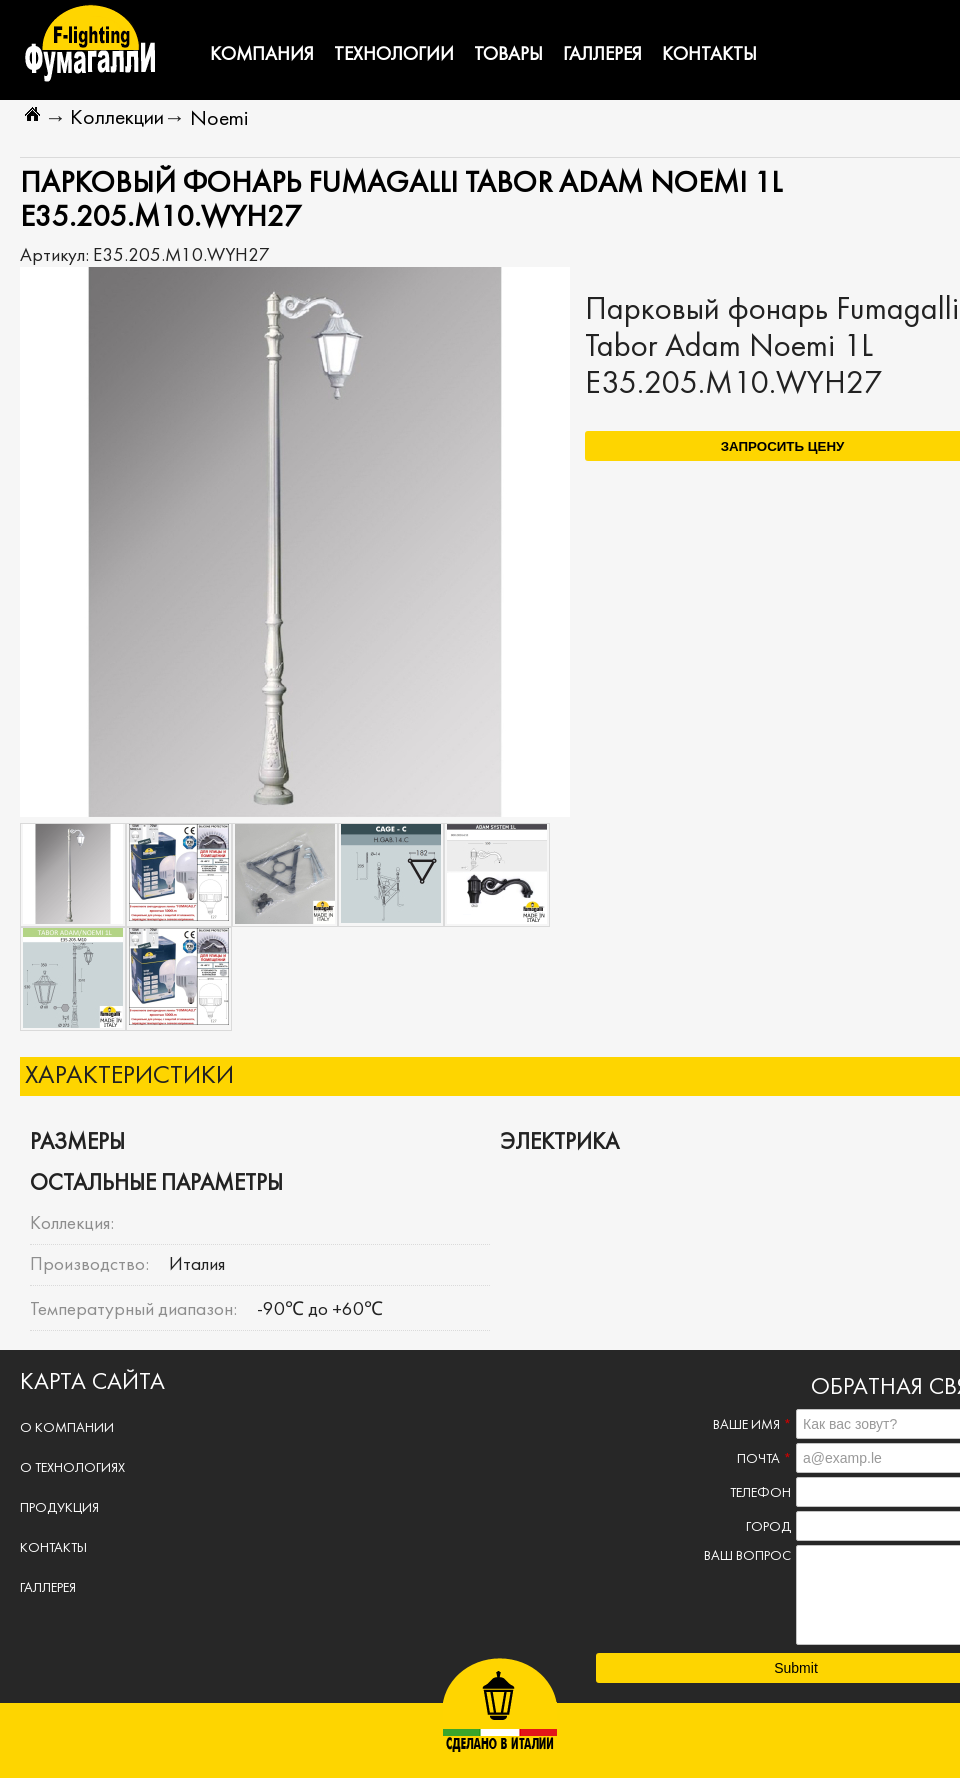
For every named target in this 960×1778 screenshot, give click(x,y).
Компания (262, 55)
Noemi (219, 119)
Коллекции (117, 118)
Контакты (709, 55)
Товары (508, 55)
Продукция (59, 1508)
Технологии (394, 55)
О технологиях (72, 1468)
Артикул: (56, 256)
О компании (67, 1428)
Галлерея (602, 55)
